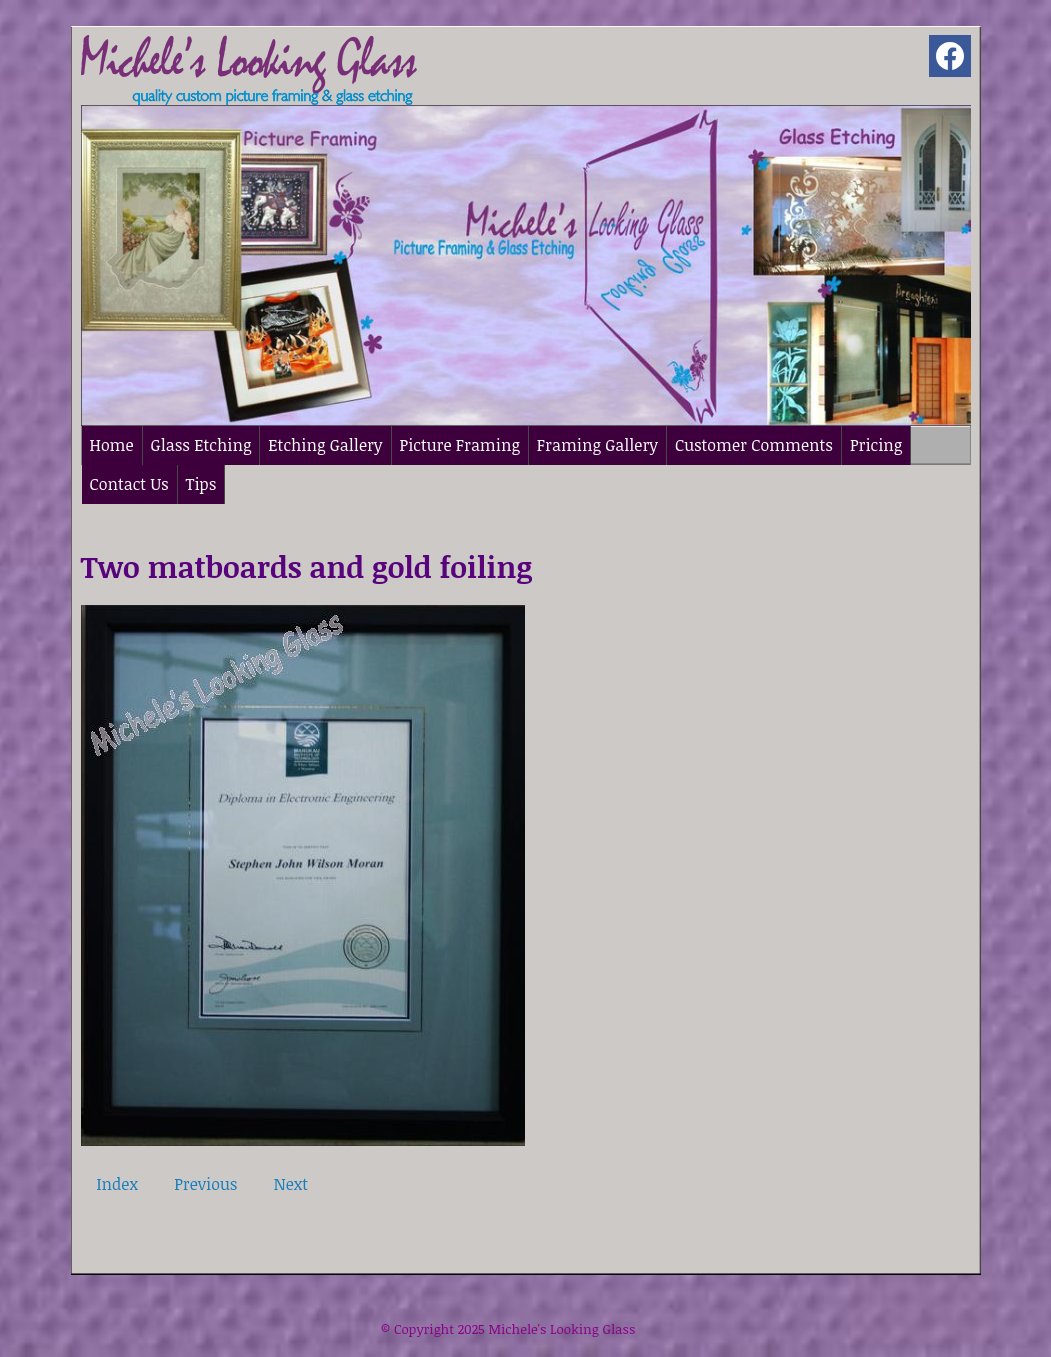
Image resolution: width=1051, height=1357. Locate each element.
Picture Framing (460, 445)
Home (112, 445)
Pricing (876, 445)
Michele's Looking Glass (561, 1329)
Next (291, 1184)
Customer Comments (754, 445)
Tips (201, 484)
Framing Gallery (597, 445)
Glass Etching (201, 445)
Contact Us (129, 484)
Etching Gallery (325, 445)
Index (117, 1184)
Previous (205, 1184)
